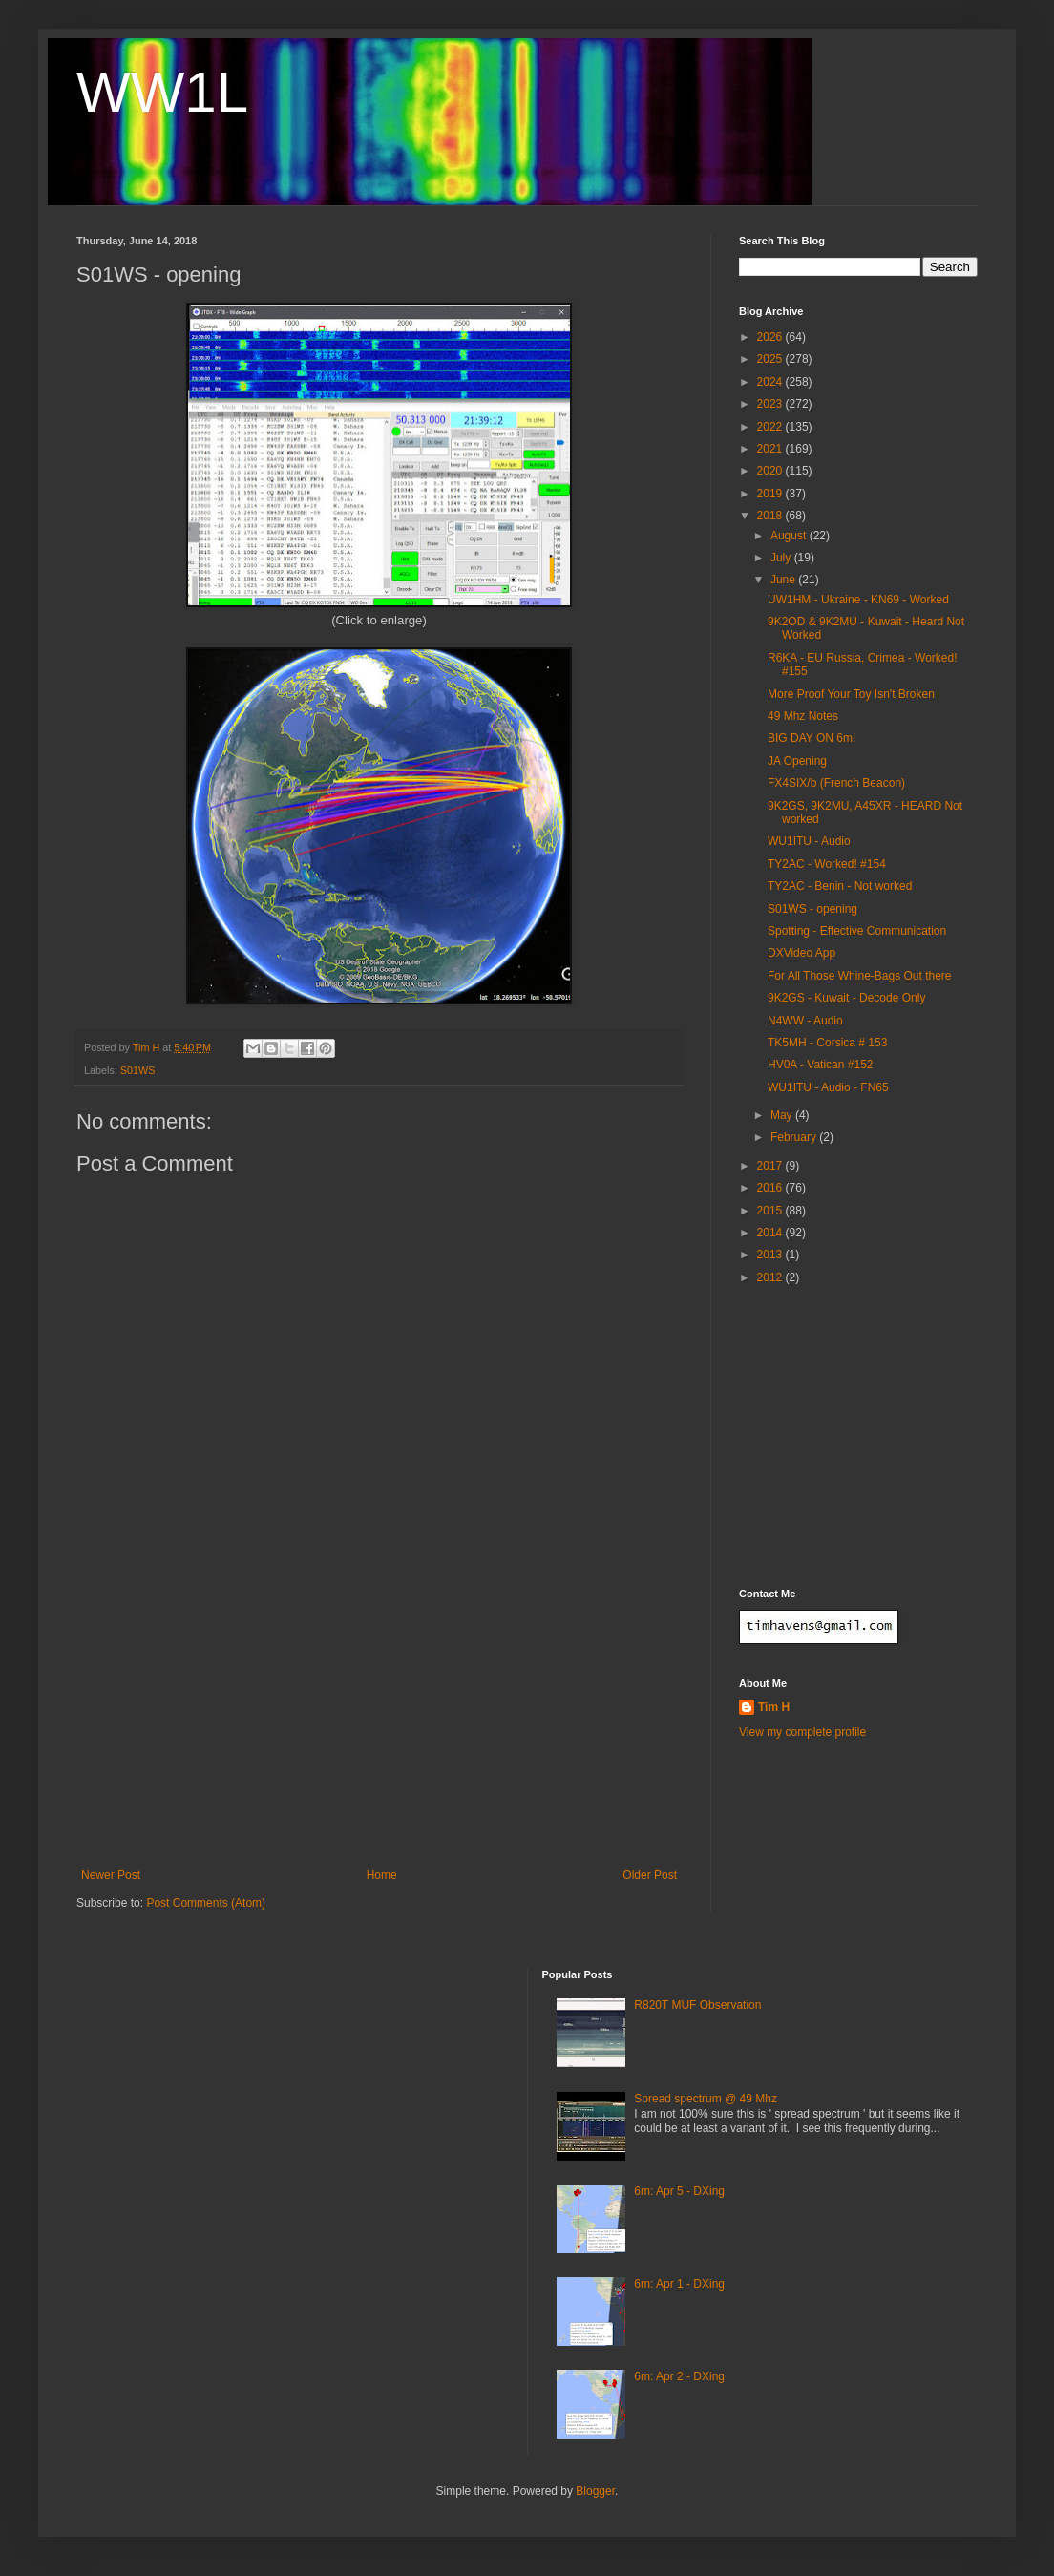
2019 (771, 493)
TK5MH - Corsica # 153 (827, 1042)
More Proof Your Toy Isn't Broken (851, 694)
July (782, 557)
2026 (771, 337)
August (790, 535)
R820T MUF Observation (697, 2005)
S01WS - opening (812, 909)
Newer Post (110, 1875)
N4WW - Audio (805, 1020)
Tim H (774, 1707)
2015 (771, 1210)
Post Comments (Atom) (205, 1903)
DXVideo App (801, 953)
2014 (771, 1232)
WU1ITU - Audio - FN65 (828, 1087)
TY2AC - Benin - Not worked (840, 886)
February (794, 1137)
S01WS (138, 1070)
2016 (771, 1187)
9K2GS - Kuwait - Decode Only (846, 997)
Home (382, 1875)
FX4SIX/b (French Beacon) (836, 783)
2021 (771, 448)
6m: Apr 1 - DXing (679, 2284)
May (782, 1115)
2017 (771, 1165)
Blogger (595, 2491)
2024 (771, 382)
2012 (771, 1277)
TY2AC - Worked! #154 (827, 864)
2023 (771, 404)
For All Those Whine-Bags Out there (860, 975)
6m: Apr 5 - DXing (679, 2191)
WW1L (162, 92)
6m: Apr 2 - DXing (679, 2376)
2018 (771, 515)
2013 (771, 1254)
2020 (771, 470)
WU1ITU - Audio (809, 841)
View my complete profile (802, 1732)
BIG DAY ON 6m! (811, 738)
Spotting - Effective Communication (857, 931)
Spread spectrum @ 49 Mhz (705, 2098)
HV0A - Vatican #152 (821, 1064)
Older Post (649, 1875)
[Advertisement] (379, 1725)
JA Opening (797, 761)
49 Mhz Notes (803, 716)
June (784, 579)
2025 (771, 359)
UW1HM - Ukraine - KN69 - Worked (858, 599)
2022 (771, 426)
